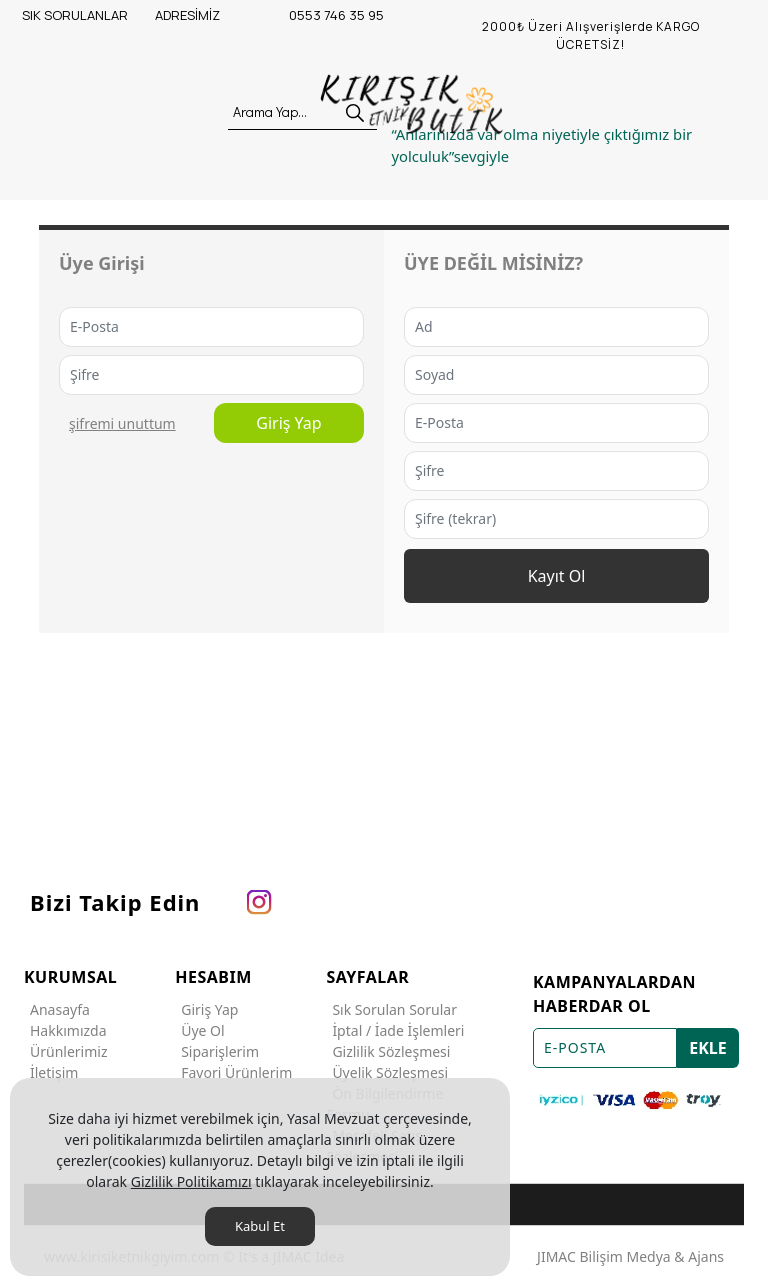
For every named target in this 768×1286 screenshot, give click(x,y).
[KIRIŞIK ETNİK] (414, 105)
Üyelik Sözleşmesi (387, 1072)
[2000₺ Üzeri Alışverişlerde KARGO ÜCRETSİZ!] (591, 36)
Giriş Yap (288, 423)
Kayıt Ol (557, 576)
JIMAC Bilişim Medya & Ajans (630, 1256)
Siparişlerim (217, 1051)
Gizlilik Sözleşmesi (388, 1051)
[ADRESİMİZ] (219, 16)
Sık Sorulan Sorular (391, 1009)
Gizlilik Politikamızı (191, 1181)
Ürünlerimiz (66, 1051)
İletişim (51, 1072)
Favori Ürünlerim (233, 1072)
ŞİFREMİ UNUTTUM (122, 423)
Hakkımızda (65, 1030)
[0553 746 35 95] (353, 16)
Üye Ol (199, 1030)
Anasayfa (57, 1009)
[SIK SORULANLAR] (86, 16)
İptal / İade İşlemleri (395, 1030)
